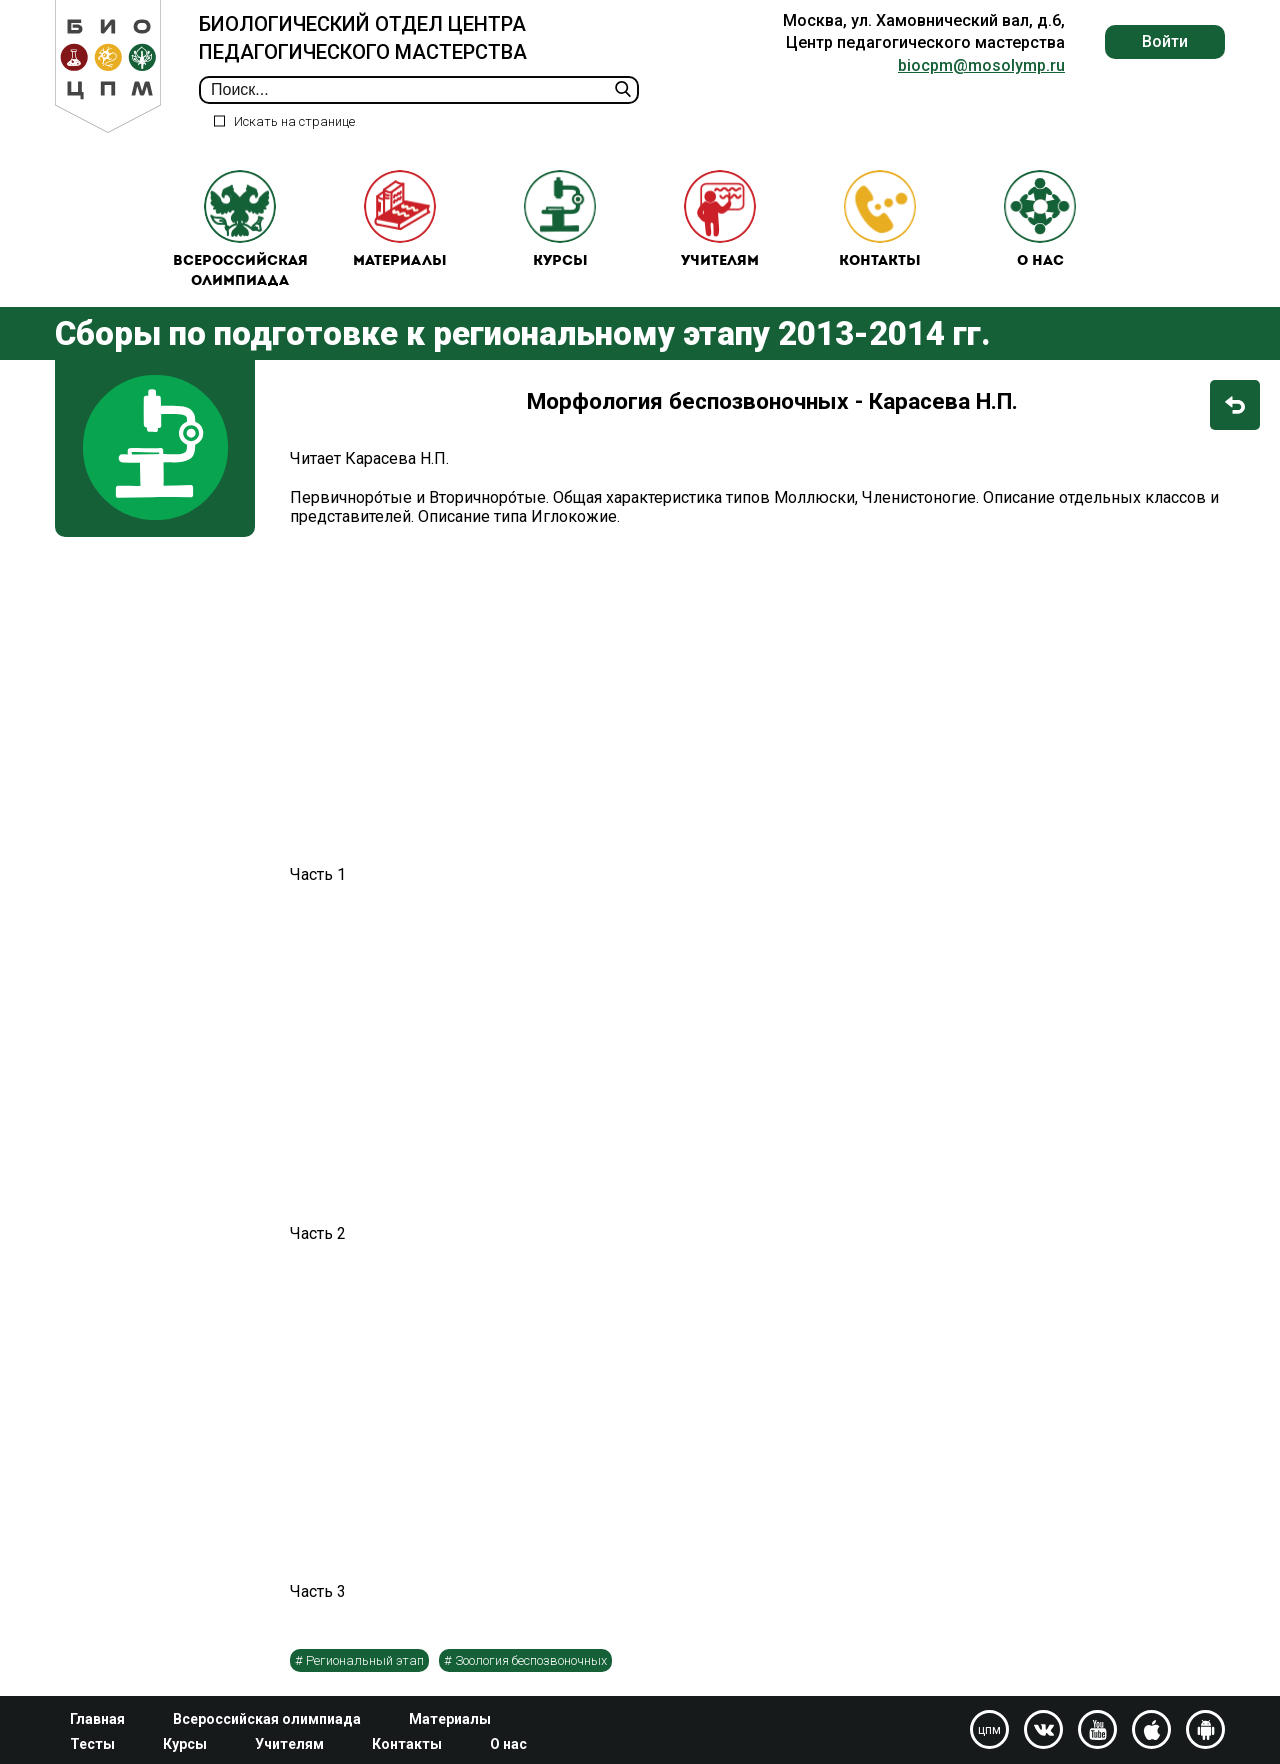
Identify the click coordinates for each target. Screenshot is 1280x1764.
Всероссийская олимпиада (240, 230)
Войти (1165, 41)
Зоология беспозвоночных (531, 1662)
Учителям (720, 220)
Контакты (880, 220)
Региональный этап (365, 1662)
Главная (97, 1719)
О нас (1040, 220)
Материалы (400, 220)
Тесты (92, 1744)
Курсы (560, 220)
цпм (989, 1730)
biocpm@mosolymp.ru (981, 65)
